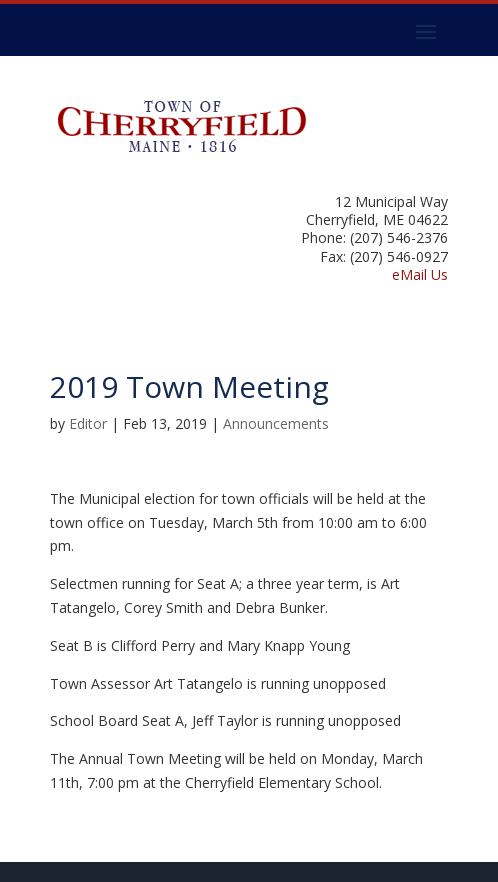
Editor (88, 423)
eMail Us (420, 274)
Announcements (276, 423)
